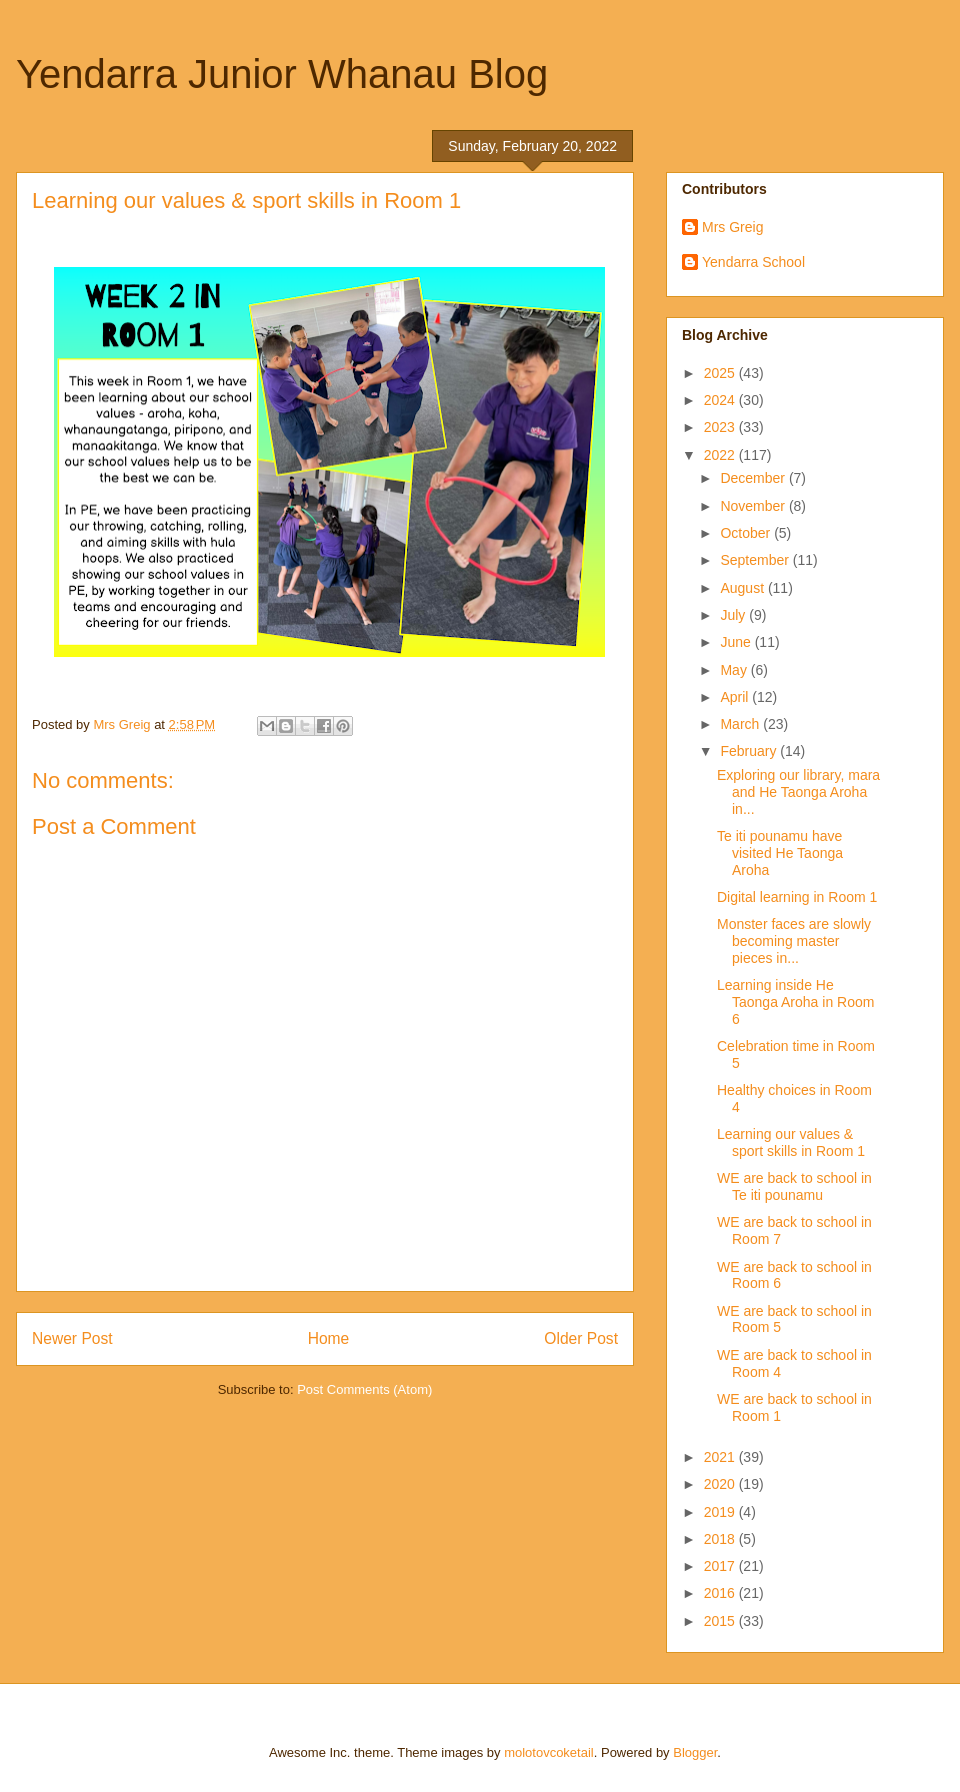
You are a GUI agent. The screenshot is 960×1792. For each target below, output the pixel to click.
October (747, 533)
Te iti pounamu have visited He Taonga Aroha (780, 853)
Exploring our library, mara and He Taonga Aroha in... (798, 792)
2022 (721, 455)
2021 (721, 1457)
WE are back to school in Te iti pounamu (794, 1186)
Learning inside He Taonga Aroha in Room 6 (795, 1002)
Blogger (695, 1752)
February (750, 751)
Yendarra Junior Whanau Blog (282, 74)
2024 (721, 400)
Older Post (581, 1338)
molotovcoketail (549, 1752)
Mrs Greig (732, 227)
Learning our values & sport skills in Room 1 (791, 1142)
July (734, 615)
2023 (721, 427)
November (754, 506)
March (741, 724)
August (743, 588)
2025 (721, 373)
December (754, 478)
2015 (721, 1621)
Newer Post (72, 1338)
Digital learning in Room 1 (797, 897)
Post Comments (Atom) (364, 1389)
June (737, 642)
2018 (721, 1539)
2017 (721, 1566)
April (736, 697)
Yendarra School (753, 262)
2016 (721, 1593)
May (735, 670)
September (756, 560)
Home (329, 1338)
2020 (721, 1484)
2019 (721, 1512)
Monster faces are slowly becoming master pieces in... (794, 941)
